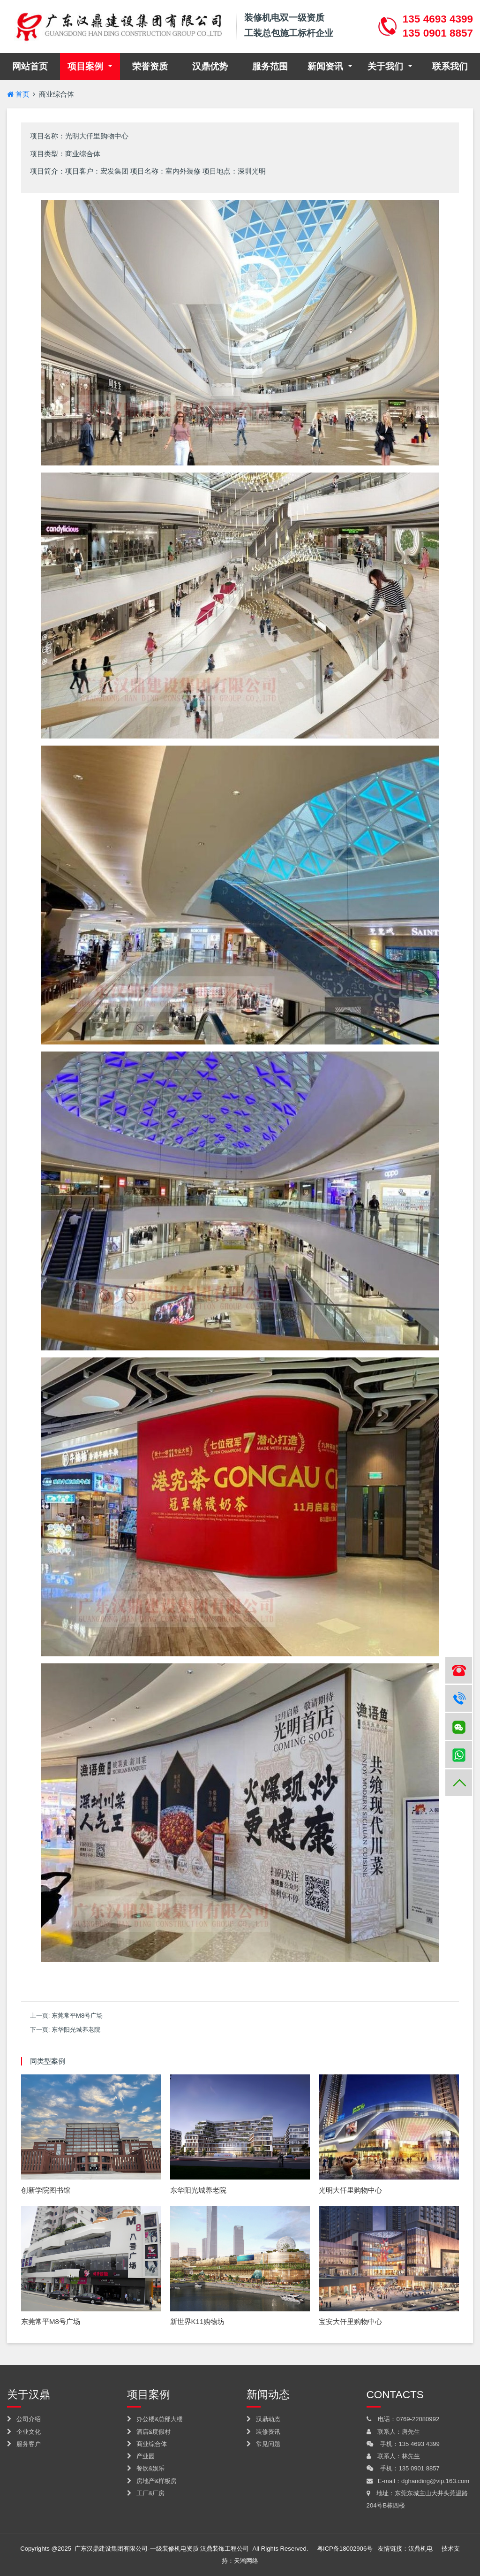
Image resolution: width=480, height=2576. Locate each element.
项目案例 (86, 66)
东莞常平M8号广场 (77, 2015)
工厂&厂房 (146, 2493)
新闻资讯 (326, 66)
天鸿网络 (246, 2560)
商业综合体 (56, 94)
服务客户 (24, 2443)
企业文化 (24, 2431)
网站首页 (36, 65)
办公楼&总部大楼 (155, 2419)
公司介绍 (24, 2419)
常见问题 (263, 2443)
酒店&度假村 (149, 2431)
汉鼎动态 (263, 2419)
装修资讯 (263, 2431)
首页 (18, 94)
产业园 (141, 2456)
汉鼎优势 (210, 66)
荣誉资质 (150, 66)
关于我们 (386, 66)
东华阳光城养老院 (76, 2029)
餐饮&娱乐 (146, 2468)
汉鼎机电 (420, 2548)
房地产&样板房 (152, 2481)
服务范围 (270, 66)
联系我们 (450, 66)
